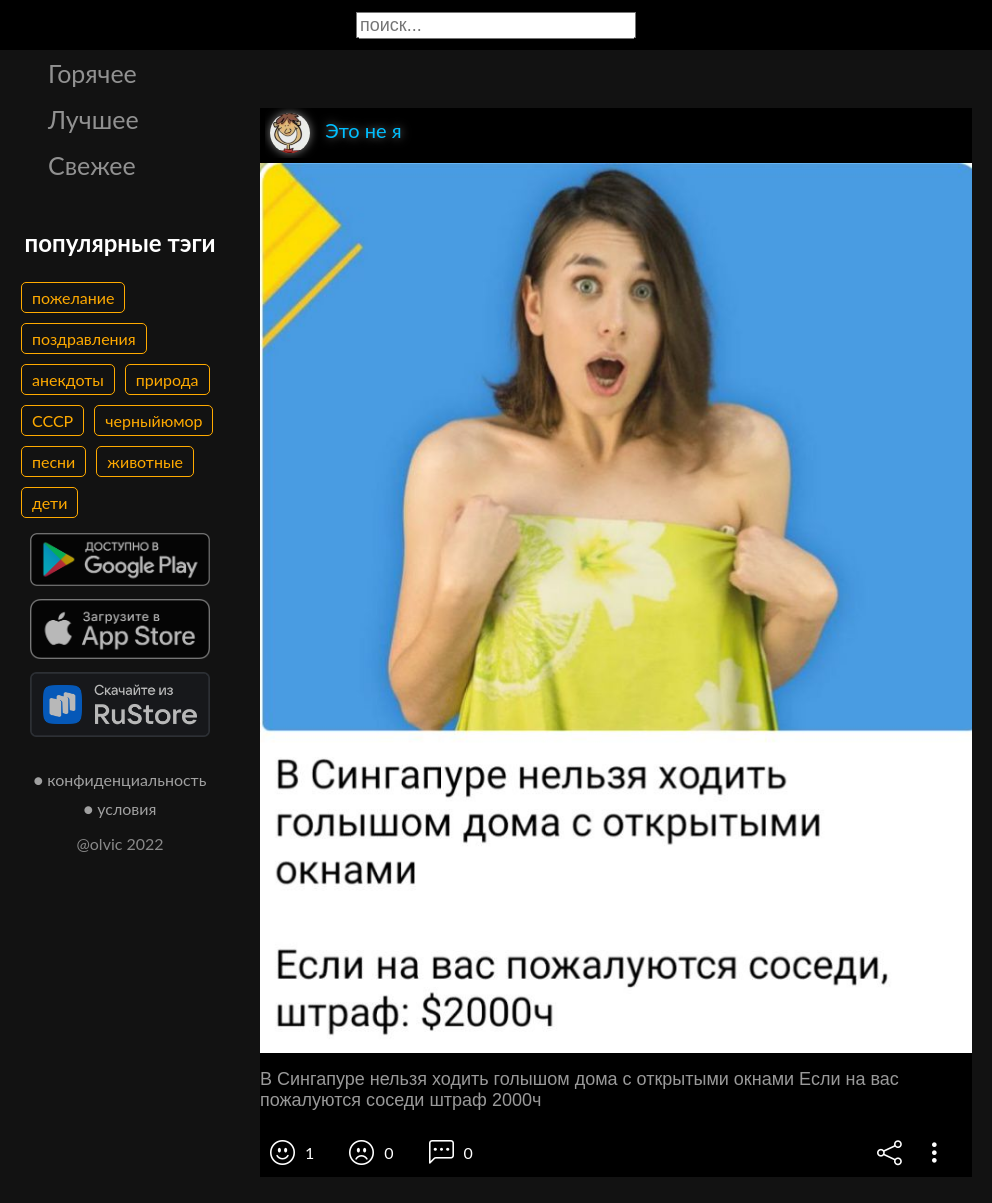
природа (167, 379)
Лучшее (93, 119)
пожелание (73, 297)
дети (49, 502)
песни (53, 461)
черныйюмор (153, 420)
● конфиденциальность (120, 779)
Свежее (92, 165)
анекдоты (68, 379)
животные (145, 461)
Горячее (92, 73)
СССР (52, 420)
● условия (120, 808)
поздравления (84, 338)
